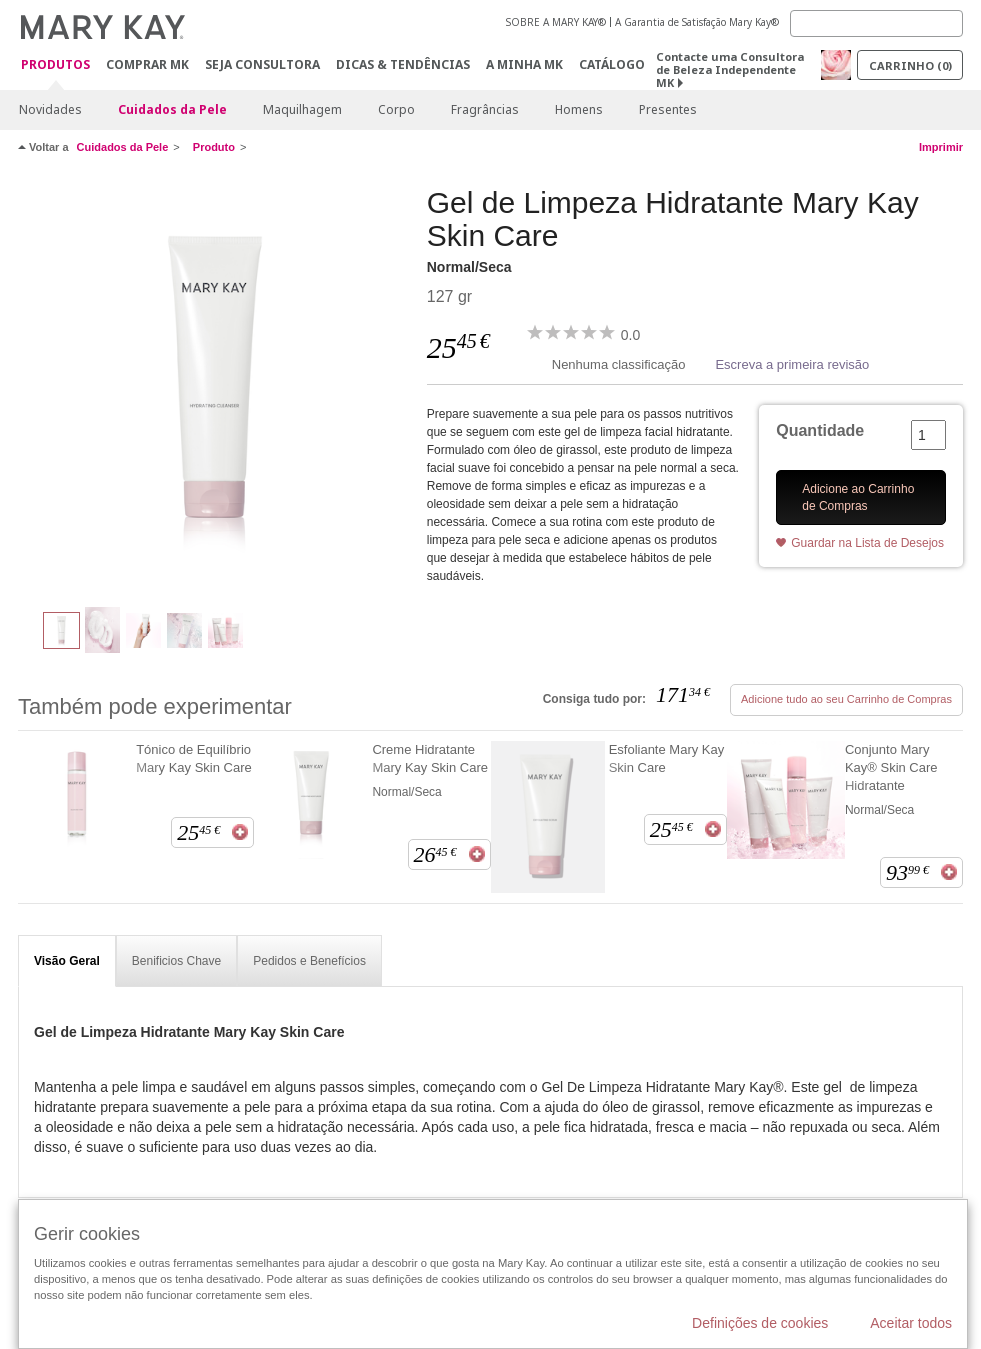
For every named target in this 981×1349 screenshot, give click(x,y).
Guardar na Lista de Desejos (867, 543)
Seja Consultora (262, 64)
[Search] (876, 23)
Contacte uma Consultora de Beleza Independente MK (730, 69)
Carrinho (910, 65)
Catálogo (612, 64)
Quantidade (820, 430)
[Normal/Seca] (215, 386)
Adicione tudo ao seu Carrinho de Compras (846, 699)
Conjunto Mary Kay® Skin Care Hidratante (891, 767)
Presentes (668, 109)
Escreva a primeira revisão (792, 364)
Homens (579, 109)
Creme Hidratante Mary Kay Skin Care (430, 758)
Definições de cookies (760, 1323)
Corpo (396, 109)
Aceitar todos (911, 1323)
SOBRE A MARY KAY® (556, 22)
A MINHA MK (524, 64)
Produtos (55, 65)
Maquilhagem (302, 109)
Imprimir (941, 147)
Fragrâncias (485, 109)
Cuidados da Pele (172, 109)
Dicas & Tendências (403, 64)
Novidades (50, 109)
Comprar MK (147, 64)
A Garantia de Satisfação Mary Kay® (697, 22)
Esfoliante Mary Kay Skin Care (667, 758)
